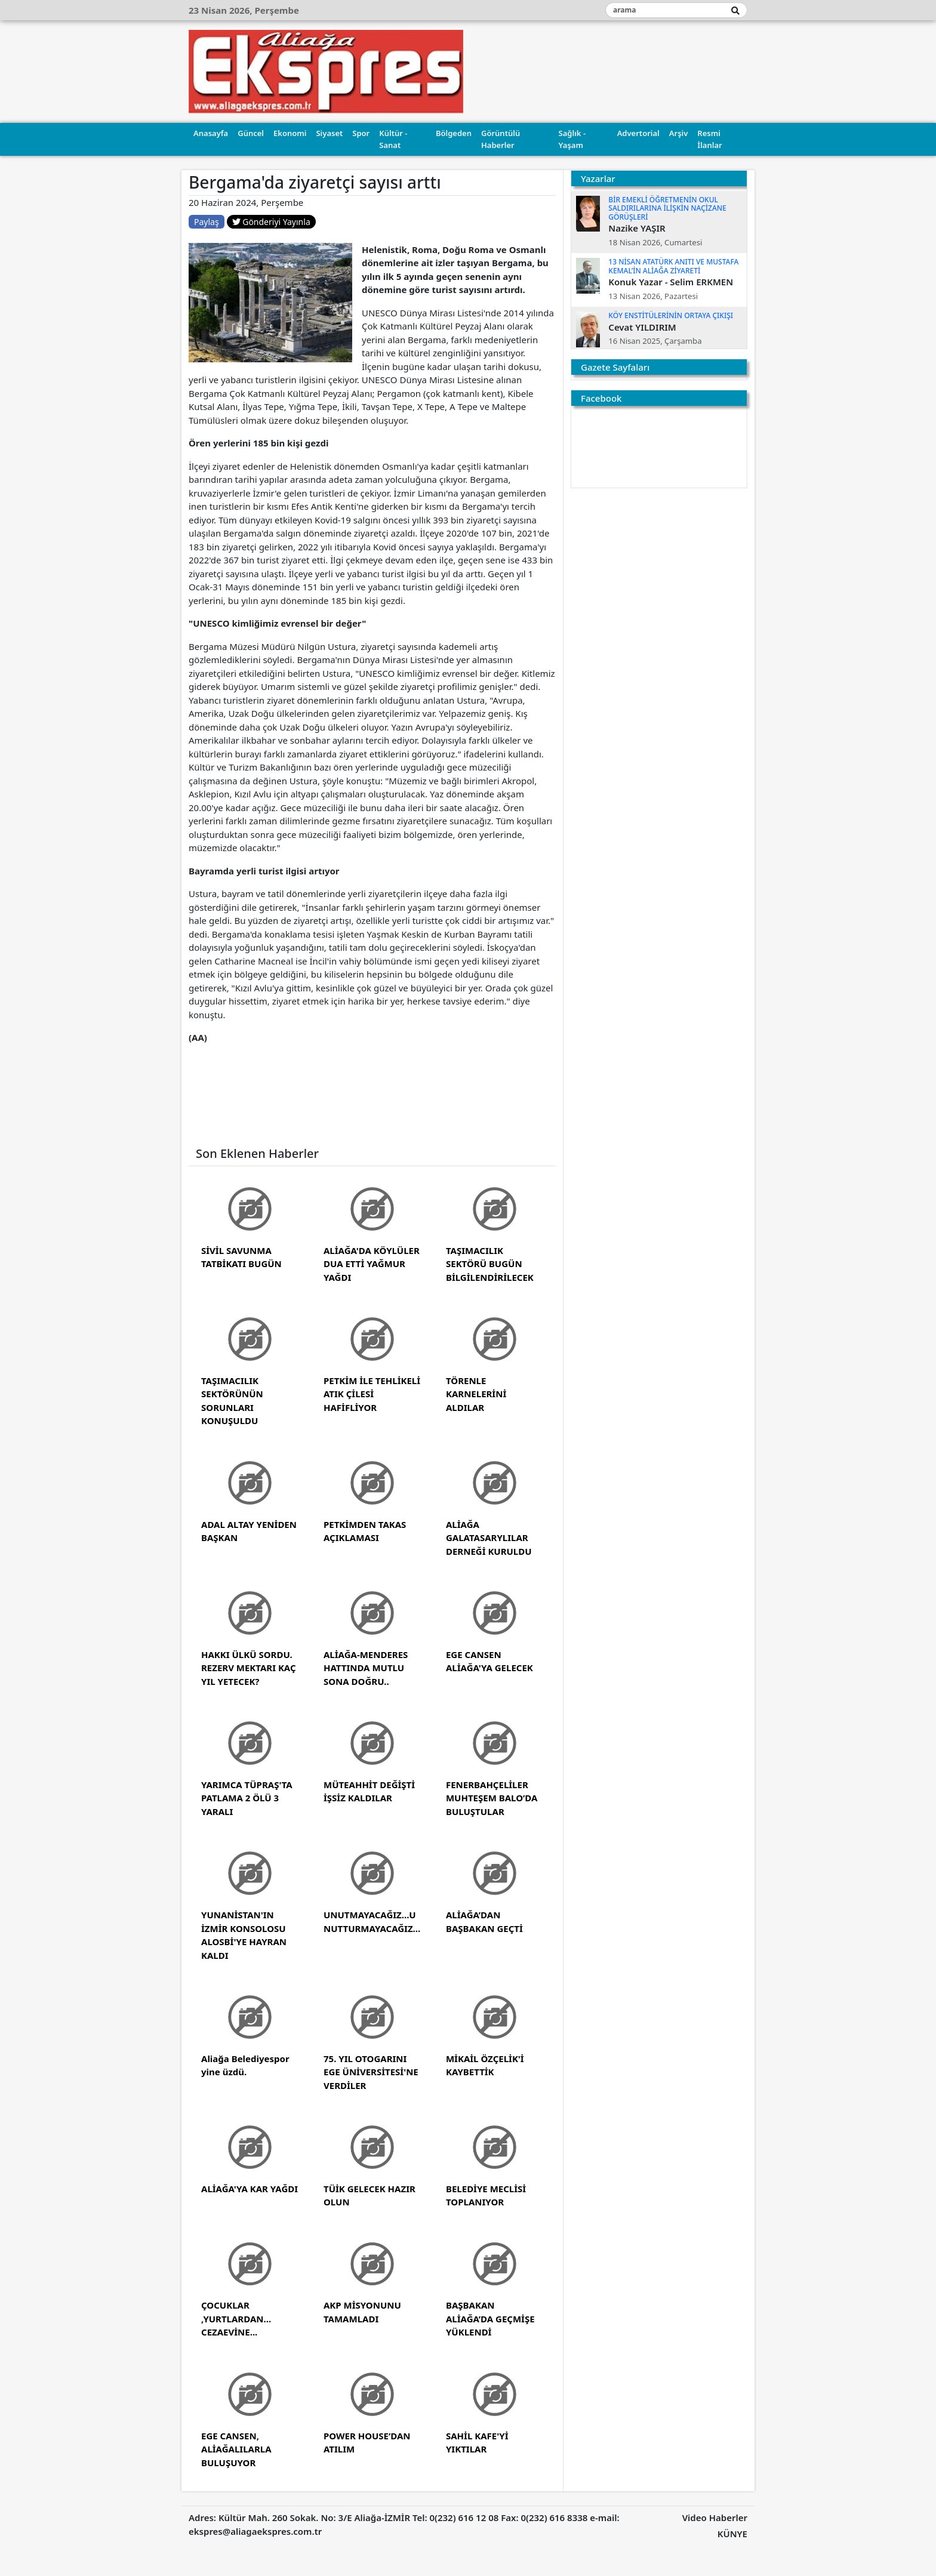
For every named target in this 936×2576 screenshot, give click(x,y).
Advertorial (638, 133)
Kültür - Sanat (393, 139)
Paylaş (206, 221)
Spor (361, 133)
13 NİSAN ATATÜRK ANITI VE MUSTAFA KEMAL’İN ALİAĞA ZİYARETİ (673, 266)
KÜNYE (732, 2534)
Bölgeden (454, 133)
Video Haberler (714, 2517)
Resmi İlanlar (709, 139)
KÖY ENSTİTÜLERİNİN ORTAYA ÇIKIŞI (670, 315)
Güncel (251, 133)
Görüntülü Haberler (500, 139)
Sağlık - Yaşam (572, 139)
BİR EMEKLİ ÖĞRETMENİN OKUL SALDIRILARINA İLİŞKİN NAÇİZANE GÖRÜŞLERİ (667, 208)
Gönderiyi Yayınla (271, 221)
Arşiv (678, 133)
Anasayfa (210, 133)
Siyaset (329, 133)
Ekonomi (289, 133)
